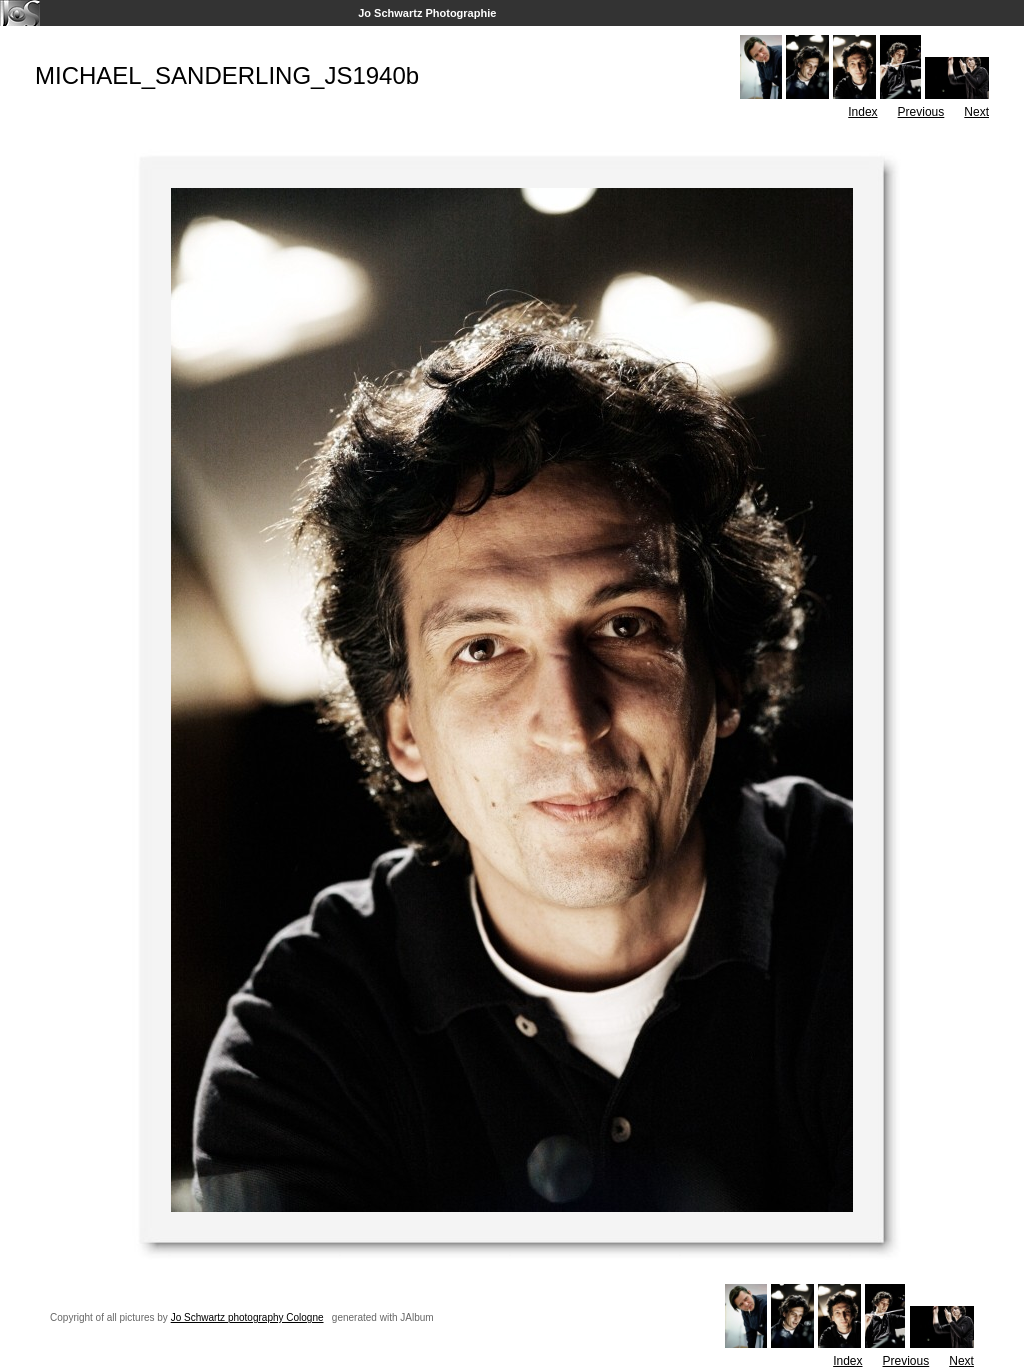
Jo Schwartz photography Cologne (247, 1317)
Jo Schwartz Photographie (427, 13)
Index (862, 112)
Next (976, 112)
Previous (921, 112)
